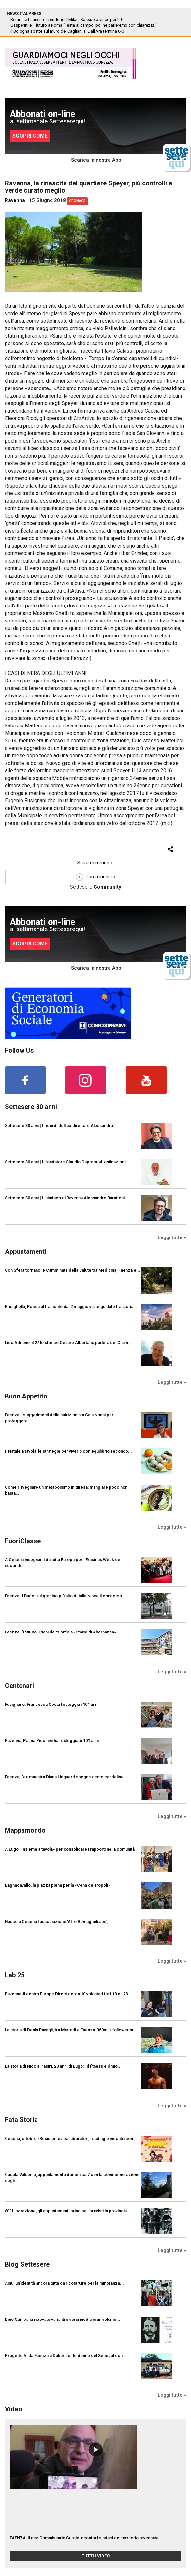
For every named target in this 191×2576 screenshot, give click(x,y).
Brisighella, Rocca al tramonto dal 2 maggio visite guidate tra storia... (71, 1306)
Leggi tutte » (172, 1237)
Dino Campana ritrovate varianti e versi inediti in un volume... (62, 2319)
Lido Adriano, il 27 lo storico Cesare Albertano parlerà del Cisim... (68, 1342)
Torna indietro (95, 877)
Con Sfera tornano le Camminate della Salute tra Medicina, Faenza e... (72, 1270)
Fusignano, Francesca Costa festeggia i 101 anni (51, 1704)
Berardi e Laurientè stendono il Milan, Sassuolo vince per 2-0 (66, 19)
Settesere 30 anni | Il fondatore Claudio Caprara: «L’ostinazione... (68, 1161)
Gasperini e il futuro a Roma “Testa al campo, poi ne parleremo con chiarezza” (83, 25)
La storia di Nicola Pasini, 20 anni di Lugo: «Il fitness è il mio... (63, 2066)
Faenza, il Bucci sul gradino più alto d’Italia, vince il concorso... (65, 1595)
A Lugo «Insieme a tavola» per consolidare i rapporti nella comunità (70, 1849)
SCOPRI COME (30, 136)
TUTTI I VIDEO (96, 2556)
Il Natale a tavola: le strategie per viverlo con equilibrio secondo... (68, 1451)
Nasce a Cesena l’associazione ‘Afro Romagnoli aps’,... (58, 1921)
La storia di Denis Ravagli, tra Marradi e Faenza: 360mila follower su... (71, 2029)
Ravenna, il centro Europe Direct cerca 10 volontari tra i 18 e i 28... (68, 1993)
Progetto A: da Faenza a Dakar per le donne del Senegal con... (65, 2355)
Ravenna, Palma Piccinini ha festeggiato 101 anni (52, 1740)
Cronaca (77, 201)
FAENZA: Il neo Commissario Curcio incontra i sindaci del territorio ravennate (84, 2537)
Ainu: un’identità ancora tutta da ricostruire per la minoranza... (64, 2283)
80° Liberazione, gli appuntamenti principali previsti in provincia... (68, 2210)
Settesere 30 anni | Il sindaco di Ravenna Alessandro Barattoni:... (67, 1197)
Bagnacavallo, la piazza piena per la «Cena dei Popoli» (57, 1885)
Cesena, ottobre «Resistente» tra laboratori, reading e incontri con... (71, 2138)
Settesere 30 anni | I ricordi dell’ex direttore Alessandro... (61, 1125)
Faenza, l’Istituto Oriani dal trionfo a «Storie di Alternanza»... (62, 1632)
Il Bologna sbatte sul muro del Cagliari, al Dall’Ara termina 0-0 (67, 31)
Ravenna (15, 200)
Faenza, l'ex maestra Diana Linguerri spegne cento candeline (64, 1776)
